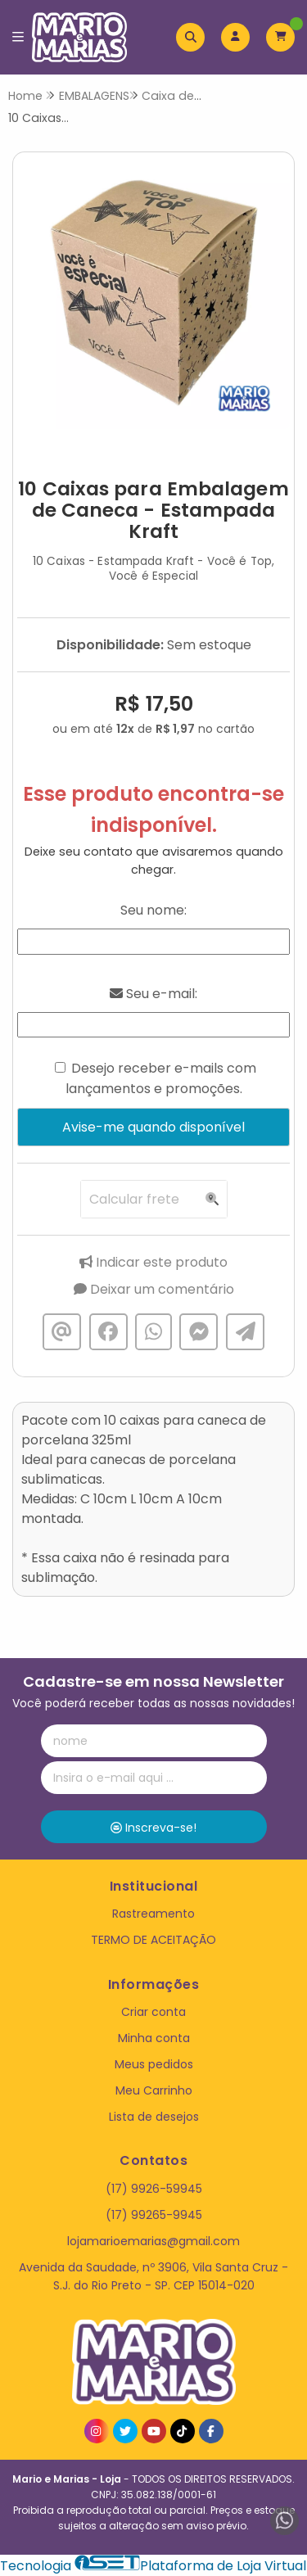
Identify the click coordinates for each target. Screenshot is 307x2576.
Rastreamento (153, 1913)
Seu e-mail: (153, 993)
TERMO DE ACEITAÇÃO (153, 1940)
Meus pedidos (154, 2064)
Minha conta (154, 2038)
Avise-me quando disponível (153, 1127)
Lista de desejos (154, 2116)
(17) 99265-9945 (154, 2215)
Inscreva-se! (153, 1827)
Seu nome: (153, 910)
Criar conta (153, 2012)
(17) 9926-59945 (154, 2189)
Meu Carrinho (153, 2090)
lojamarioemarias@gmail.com (153, 2241)
